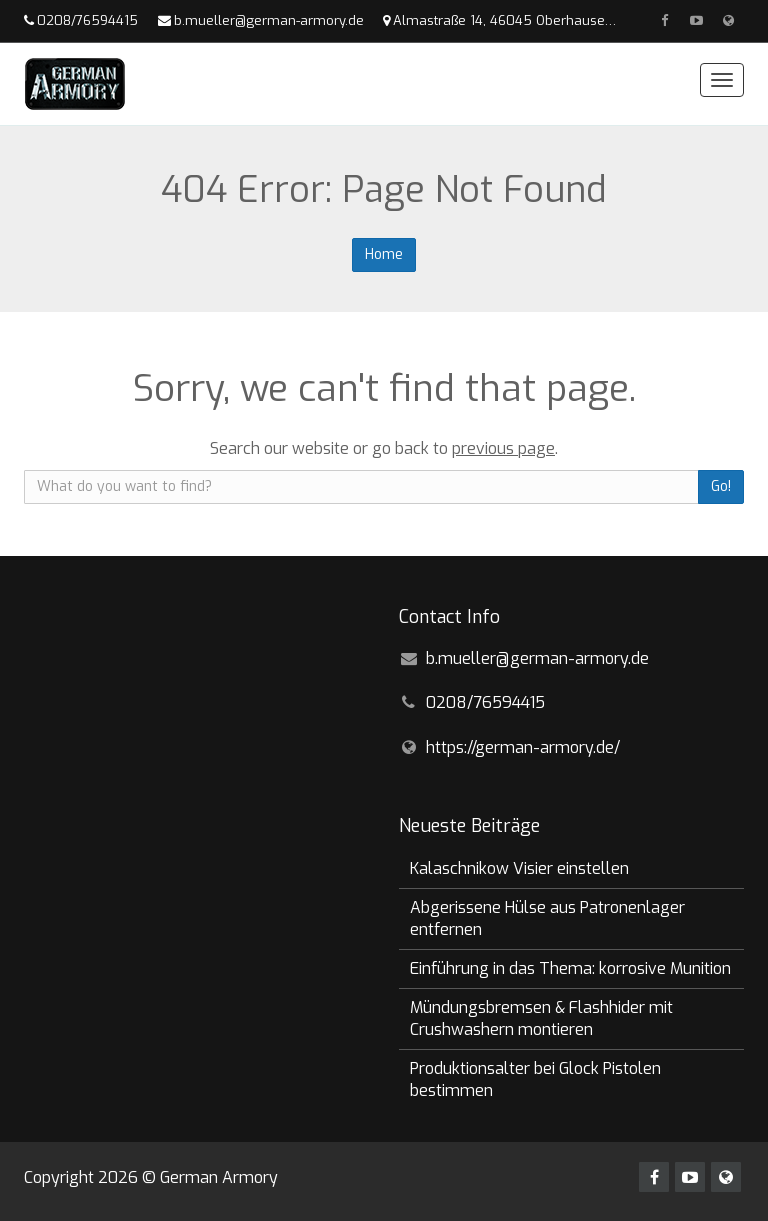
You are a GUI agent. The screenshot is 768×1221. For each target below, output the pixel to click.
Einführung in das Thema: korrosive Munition (570, 968)
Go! (721, 486)
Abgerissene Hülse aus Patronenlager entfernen (547, 918)
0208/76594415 (87, 20)
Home (384, 254)
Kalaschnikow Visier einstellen (519, 868)
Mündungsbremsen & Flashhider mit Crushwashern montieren (541, 1018)
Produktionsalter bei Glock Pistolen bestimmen (535, 1079)
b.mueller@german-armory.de (269, 20)
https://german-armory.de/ (523, 747)
